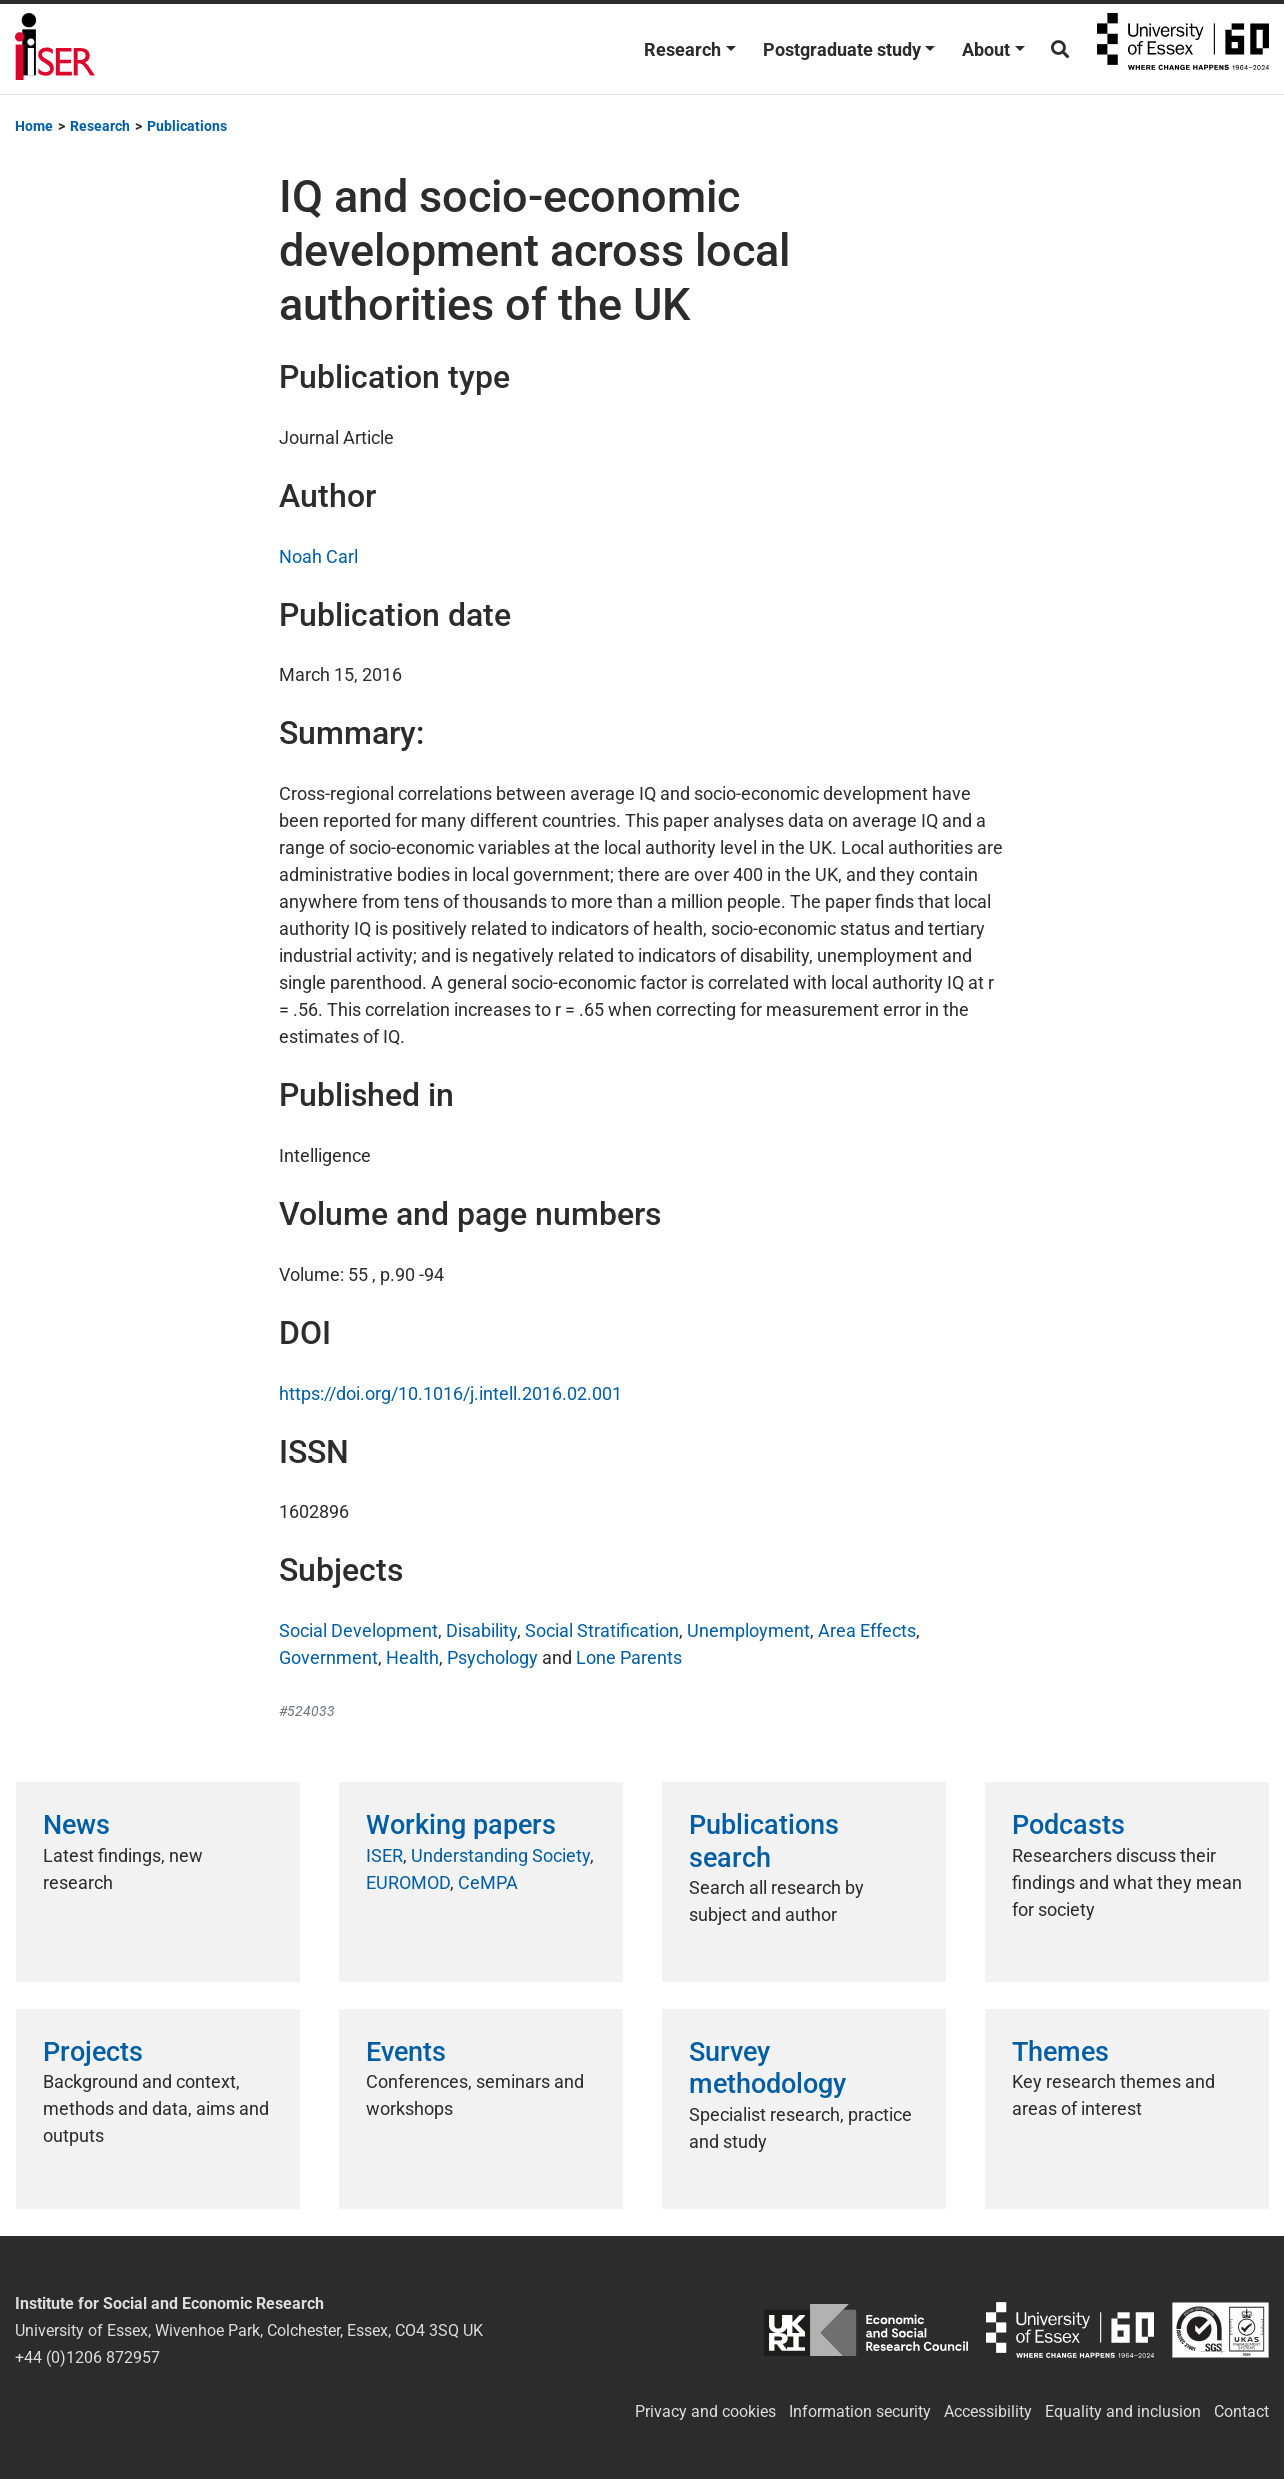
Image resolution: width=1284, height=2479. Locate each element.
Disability (481, 1630)
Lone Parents (629, 1657)
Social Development (358, 1630)
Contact (1241, 2411)
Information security (860, 2411)
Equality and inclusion (1123, 2411)
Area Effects (867, 1630)
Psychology (492, 1657)
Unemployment (748, 1630)
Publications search (764, 1841)
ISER (384, 1855)
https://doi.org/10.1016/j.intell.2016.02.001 (450, 1393)
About (986, 49)
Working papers (461, 1825)
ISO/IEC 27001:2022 (1220, 2330)
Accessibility (988, 2411)
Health (412, 1657)
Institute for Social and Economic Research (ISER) (55, 49)
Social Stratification (602, 1630)
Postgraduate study (842, 49)
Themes (1060, 2052)
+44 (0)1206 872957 (87, 2357)
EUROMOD (408, 1882)
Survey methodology (767, 2068)
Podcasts (1068, 1825)
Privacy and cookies (705, 2411)
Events (406, 2052)
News (76, 1825)
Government (328, 1657)
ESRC (866, 2330)
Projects (93, 2052)
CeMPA (488, 1882)
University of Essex (1183, 49)
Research (682, 49)
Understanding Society (500, 1855)
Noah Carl (318, 556)
